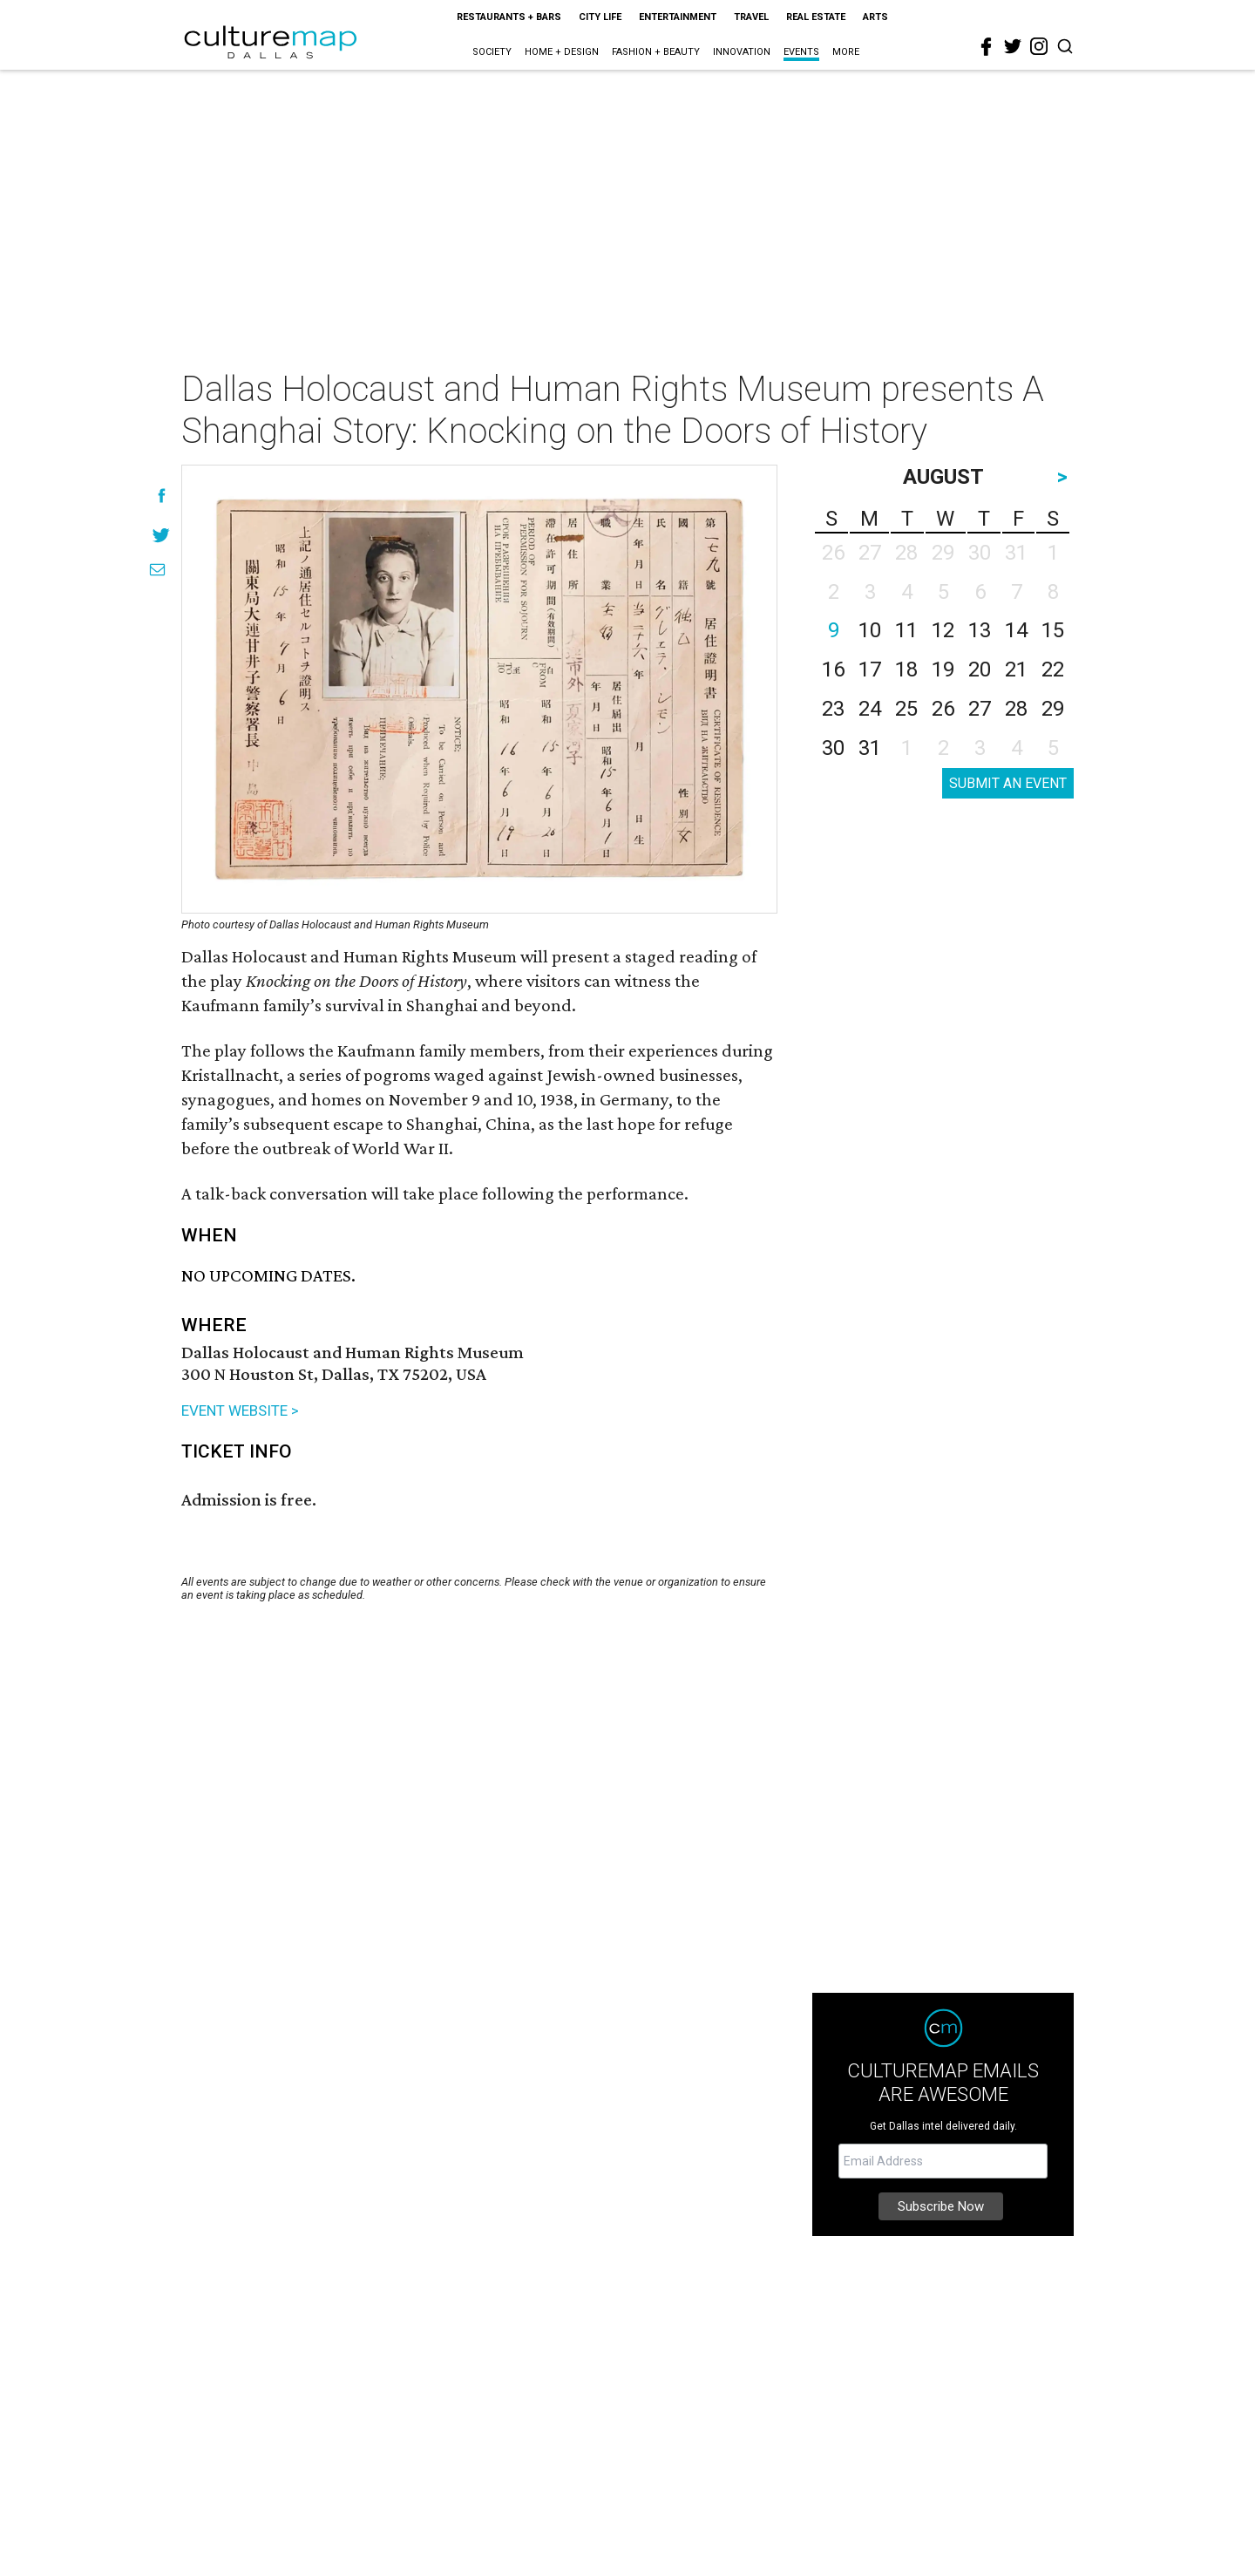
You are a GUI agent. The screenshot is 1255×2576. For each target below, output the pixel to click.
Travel (751, 17)
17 (869, 669)
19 (943, 669)
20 (979, 669)
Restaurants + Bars (509, 17)
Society (492, 52)
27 (979, 709)
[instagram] (1039, 46)
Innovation (741, 52)
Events (801, 52)
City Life (600, 17)
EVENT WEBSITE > (240, 1410)
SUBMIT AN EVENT (1008, 783)
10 (869, 630)
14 (1016, 630)
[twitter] (1012, 46)
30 (833, 748)
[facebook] (986, 47)
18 (906, 669)
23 (833, 709)
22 (1052, 669)
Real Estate (815, 17)
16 (833, 669)
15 (1052, 630)
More (845, 52)
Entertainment (677, 17)
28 (1016, 709)
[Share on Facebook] (161, 495)
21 (1016, 669)
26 (943, 709)
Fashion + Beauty (656, 52)
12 (943, 630)
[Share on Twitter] (161, 535)
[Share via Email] (157, 570)
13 (979, 630)
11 (906, 630)
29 (1052, 709)
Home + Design (562, 52)
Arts (875, 17)
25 (906, 709)
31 (869, 748)
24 (869, 709)
